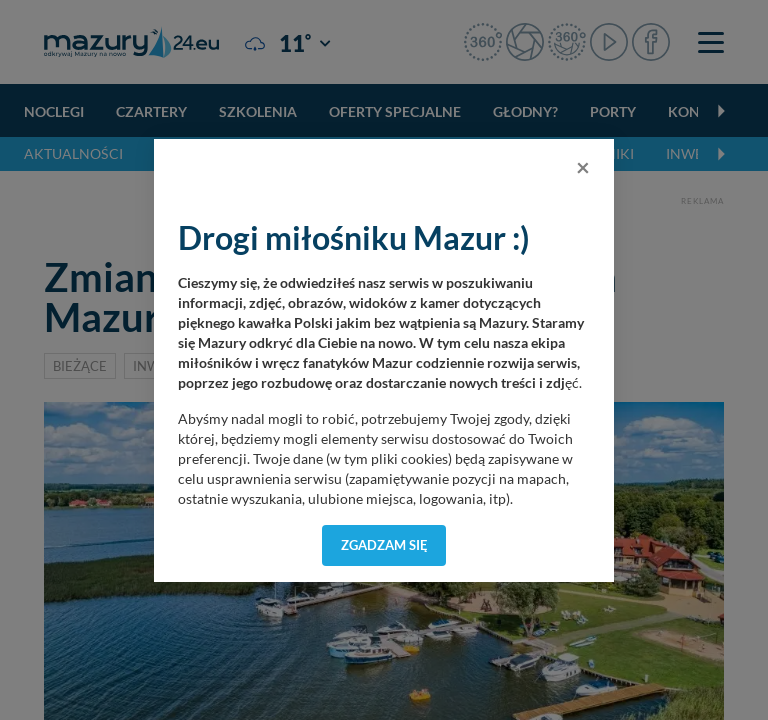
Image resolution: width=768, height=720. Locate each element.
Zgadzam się (384, 545)
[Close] (583, 167)
